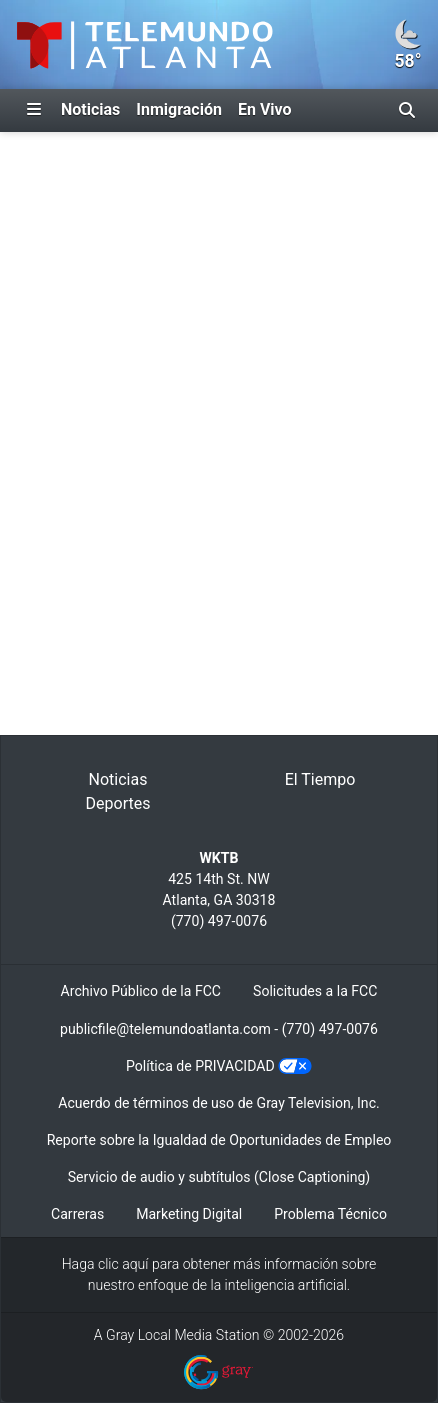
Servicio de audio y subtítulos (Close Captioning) (219, 1177)
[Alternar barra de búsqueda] (407, 110)
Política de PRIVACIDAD (200, 1066)
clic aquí (123, 1264)
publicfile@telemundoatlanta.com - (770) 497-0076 (219, 1029)
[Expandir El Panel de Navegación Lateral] (34, 110)
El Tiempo (320, 779)
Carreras (77, 1214)
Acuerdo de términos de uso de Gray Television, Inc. (218, 1103)
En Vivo (265, 109)
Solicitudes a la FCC (315, 991)
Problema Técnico (330, 1214)
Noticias (90, 109)
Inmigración (179, 109)
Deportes (118, 803)
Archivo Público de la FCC (141, 991)
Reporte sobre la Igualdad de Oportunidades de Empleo (219, 1140)
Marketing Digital (189, 1214)
